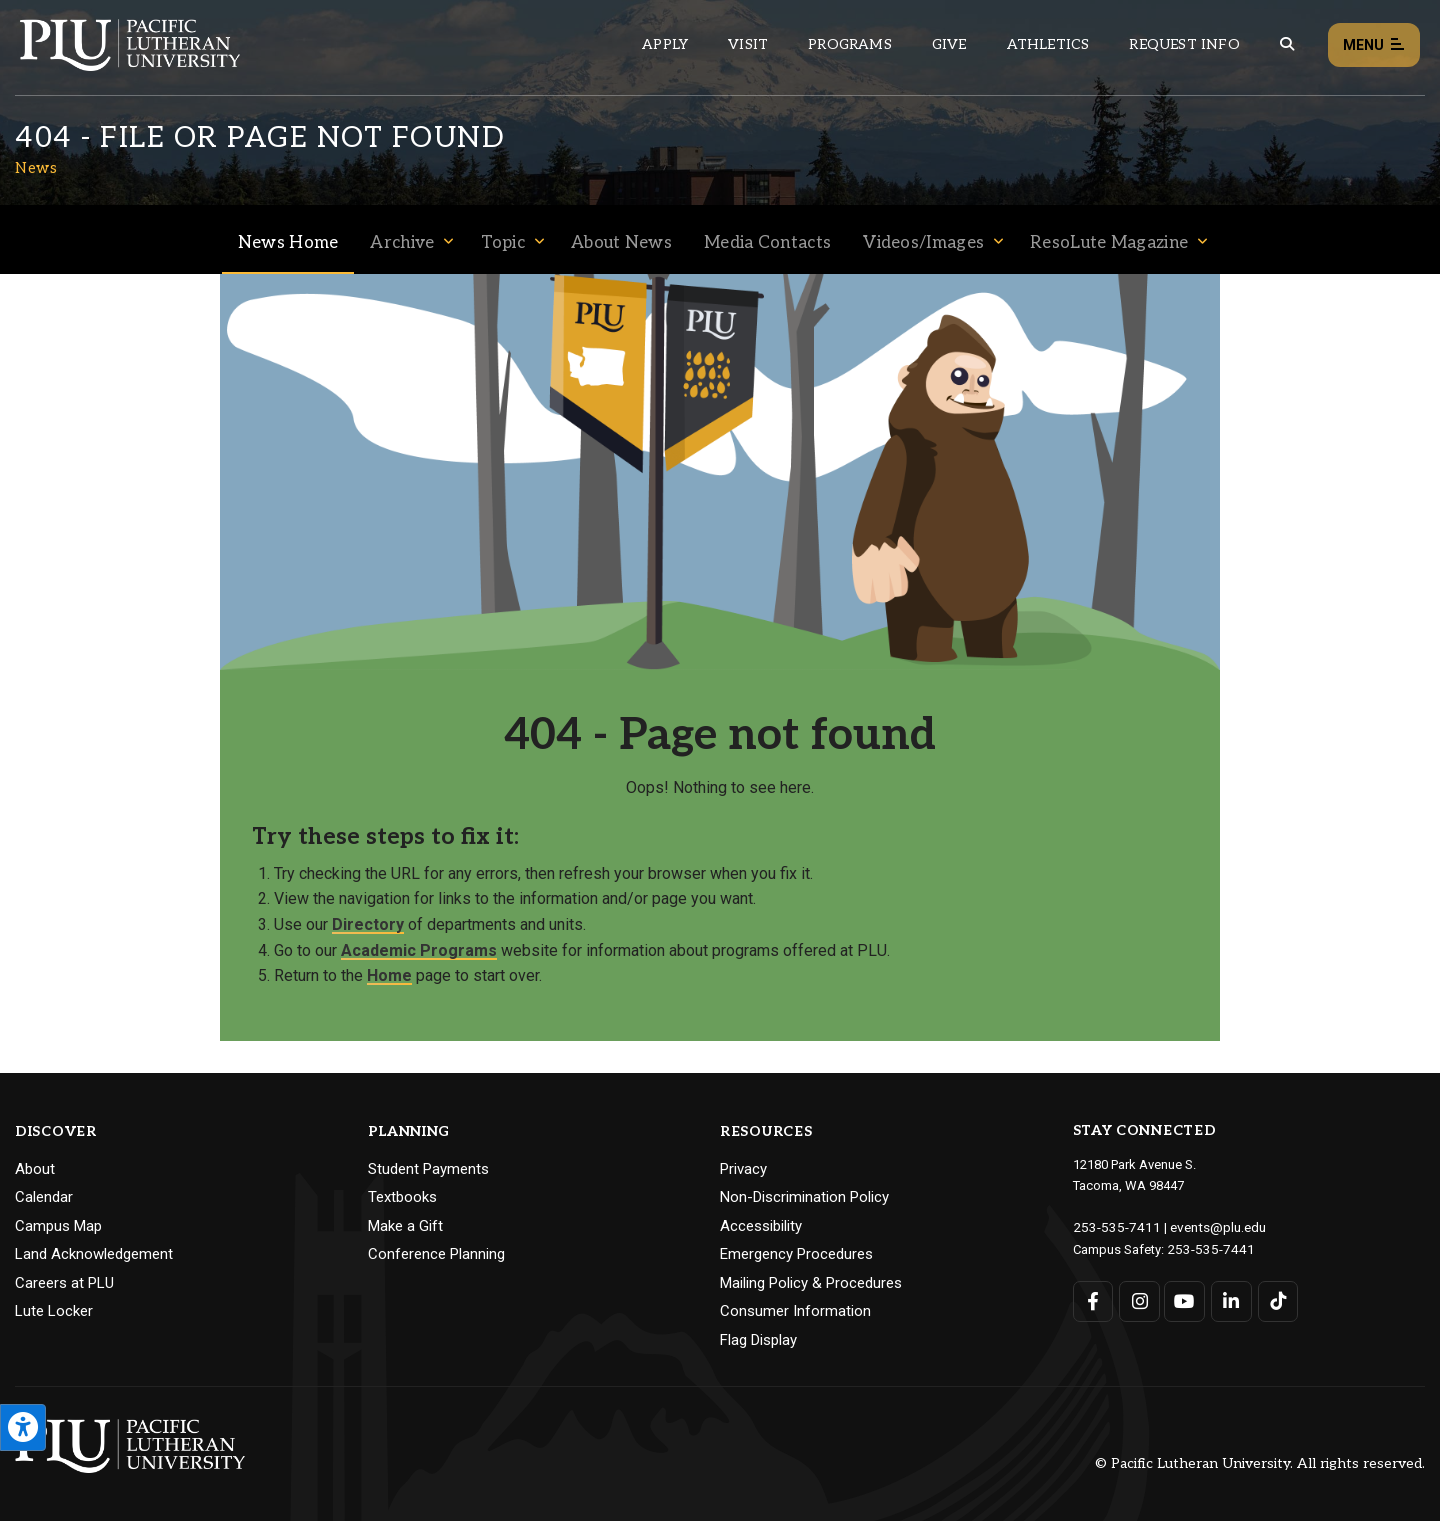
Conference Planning (436, 1254)
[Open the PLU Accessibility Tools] (23, 1427)
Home (389, 975)
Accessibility (761, 1226)
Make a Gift (405, 1226)
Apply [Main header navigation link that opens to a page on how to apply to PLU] (665, 44)
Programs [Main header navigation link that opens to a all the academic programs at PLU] (850, 44)
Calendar (44, 1197)
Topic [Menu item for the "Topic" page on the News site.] (503, 243)
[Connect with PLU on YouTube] (1184, 1299)
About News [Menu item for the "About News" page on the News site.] (621, 243)
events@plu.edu (1206, 1226)
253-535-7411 (1112, 1226)
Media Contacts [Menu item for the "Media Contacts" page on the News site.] (767, 243)
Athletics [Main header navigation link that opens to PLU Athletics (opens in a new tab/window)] (1048, 44)
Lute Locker (54, 1311)
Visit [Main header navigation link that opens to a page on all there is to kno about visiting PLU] (748, 44)
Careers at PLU (64, 1283)
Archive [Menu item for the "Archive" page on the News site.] (402, 243)
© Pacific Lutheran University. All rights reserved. (1260, 1463)
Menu (1374, 45)
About (35, 1169)
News (36, 168)
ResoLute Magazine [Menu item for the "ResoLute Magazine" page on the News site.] (1109, 243)
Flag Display (758, 1340)
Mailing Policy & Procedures (811, 1283)
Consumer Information (795, 1311)
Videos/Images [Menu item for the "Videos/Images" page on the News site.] (923, 243)
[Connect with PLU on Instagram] (1138, 1299)
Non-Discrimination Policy (804, 1197)
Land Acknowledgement (94, 1254)
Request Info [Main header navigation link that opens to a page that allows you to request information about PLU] (1184, 44)
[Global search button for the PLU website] (1287, 44)
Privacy (743, 1169)
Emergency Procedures (796, 1254)
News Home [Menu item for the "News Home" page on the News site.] (288, 243)
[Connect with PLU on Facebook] (1093, 1299)
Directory (368, 924)
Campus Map (58, 1226)
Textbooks (402, 1197)
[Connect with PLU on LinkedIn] (1229, 1299)
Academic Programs (419, 950)
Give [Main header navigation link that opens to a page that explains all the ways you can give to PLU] (949, 44)
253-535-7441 (1206, 1247)
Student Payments (428, 1169)
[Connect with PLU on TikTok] (1275, 1299)
